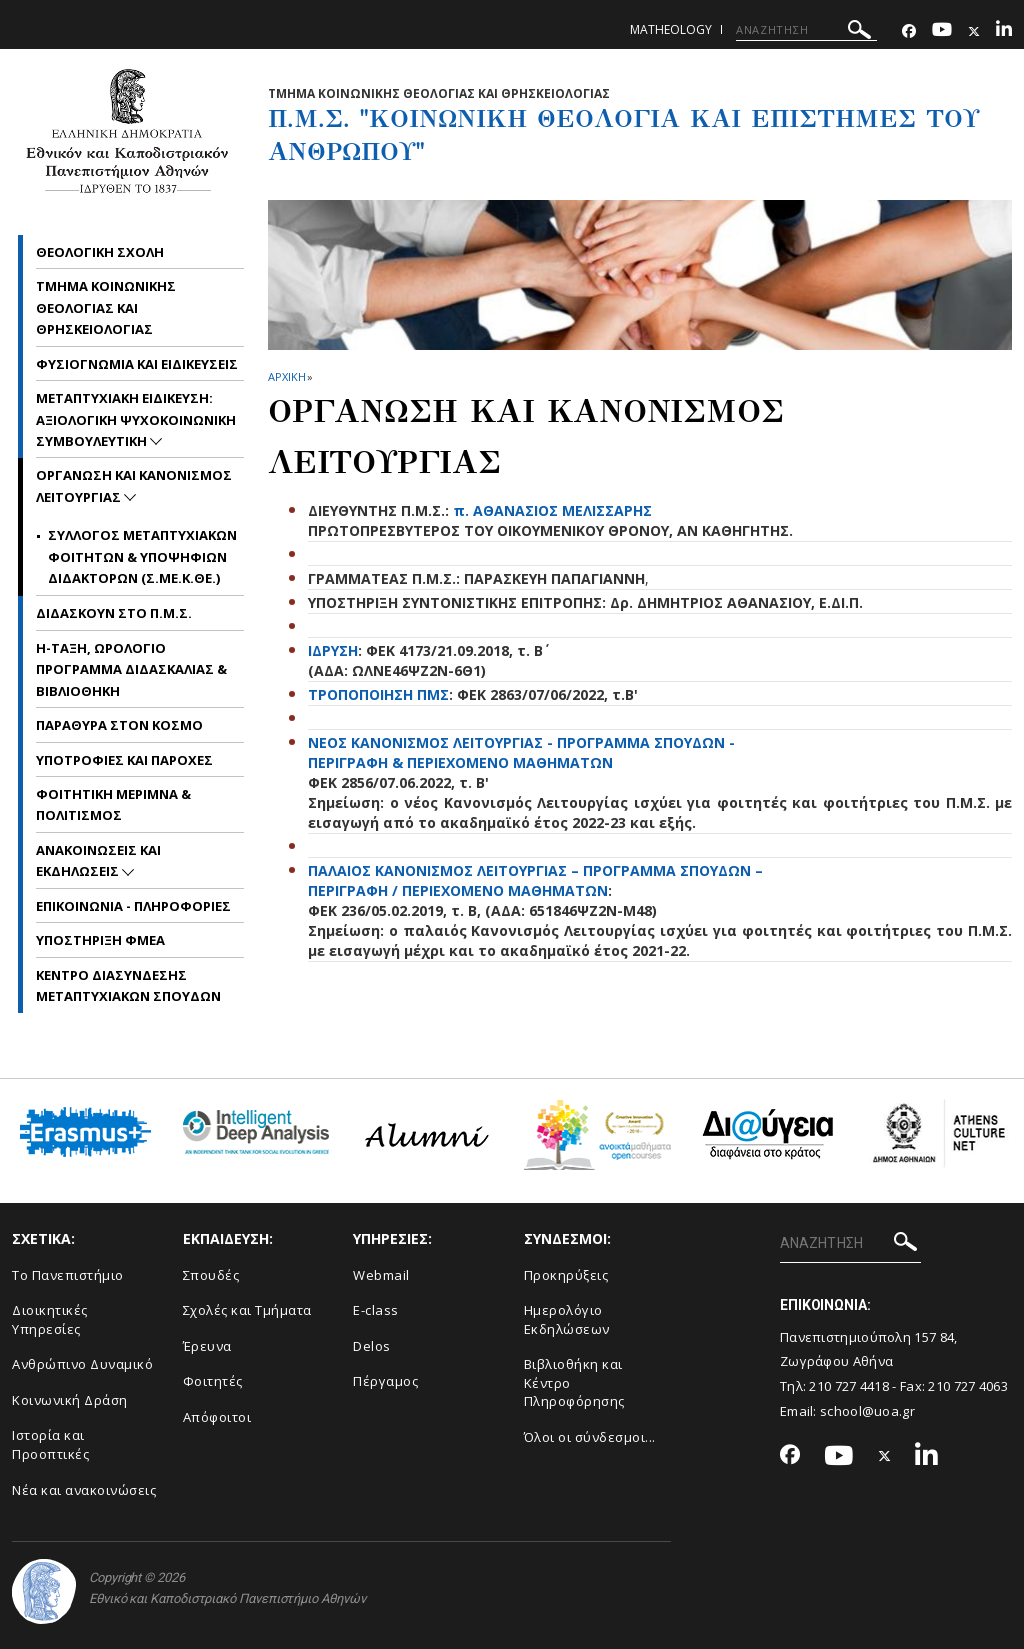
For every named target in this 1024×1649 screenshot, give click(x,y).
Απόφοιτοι (217, 1417)
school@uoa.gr (867, 1411)
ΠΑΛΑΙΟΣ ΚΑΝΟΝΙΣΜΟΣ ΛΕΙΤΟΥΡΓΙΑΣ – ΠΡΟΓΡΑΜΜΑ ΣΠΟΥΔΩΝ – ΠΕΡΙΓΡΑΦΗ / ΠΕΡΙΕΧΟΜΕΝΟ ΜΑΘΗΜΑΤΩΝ (535, 880)
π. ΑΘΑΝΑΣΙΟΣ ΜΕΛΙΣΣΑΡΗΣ (552, 510)
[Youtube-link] (942, 31)
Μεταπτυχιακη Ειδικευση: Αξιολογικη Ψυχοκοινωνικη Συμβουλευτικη (136, 419)
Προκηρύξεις (566, 1275)
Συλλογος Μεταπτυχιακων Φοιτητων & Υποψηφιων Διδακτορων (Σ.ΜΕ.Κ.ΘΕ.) (142, 556)
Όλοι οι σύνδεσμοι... (590, 1437)
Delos (372, 1346)
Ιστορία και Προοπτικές (50, 1444)
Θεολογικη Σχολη (100, 252)
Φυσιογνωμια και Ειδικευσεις (137, 364)
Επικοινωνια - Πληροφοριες (133, 906)
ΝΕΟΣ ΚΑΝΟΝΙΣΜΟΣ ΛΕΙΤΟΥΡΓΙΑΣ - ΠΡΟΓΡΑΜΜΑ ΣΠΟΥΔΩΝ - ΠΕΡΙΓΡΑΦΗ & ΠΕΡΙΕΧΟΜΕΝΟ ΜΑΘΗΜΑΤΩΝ (521, 752)
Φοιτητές (213, 1381)
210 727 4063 (968, 1386)
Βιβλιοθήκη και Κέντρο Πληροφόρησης (574, 1382)
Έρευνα (207, 1346)
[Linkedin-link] (1004, 31)
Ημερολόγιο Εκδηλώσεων (567, 1319)
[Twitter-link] (974, 31)
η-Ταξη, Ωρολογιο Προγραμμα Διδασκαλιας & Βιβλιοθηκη (131, 669)
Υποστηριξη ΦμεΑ (100, 940)
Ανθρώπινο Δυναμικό (82, 1364)
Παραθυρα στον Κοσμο (119, 725)
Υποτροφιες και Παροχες (124, 760)
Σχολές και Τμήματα (247, 1310)
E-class (376, 1310)
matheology (671, 29)
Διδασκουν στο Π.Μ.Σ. (114, 613)
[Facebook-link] (909, 31)
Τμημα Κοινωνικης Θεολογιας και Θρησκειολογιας (106, 307)
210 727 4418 (849, 1386)
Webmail (381, 1275)
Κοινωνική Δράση (70, 1400)
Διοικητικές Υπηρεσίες (50, 1319)
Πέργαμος (385, 1381)
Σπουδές (211, 1275)
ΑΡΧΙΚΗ (286, 376)
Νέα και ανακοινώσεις (84, 1490)
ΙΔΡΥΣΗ (333, 650)
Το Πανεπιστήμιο (68, 1275)
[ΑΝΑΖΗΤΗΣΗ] (806, 30)
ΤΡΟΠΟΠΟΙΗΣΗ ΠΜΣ (378, 694)
